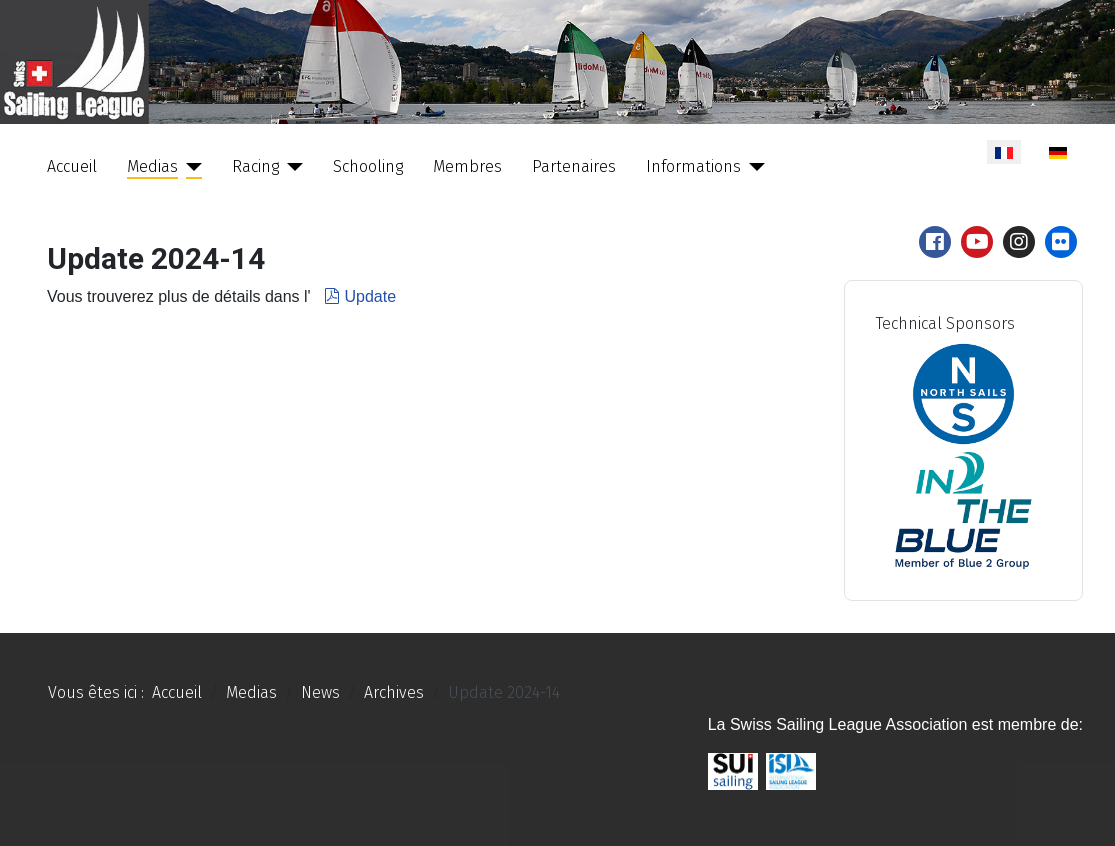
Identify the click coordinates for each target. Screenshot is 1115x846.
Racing (255, 166)
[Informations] (753, 167)
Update (358, 296)
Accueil (72, 166)
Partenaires (574, 166)
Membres (467, 166)
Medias (152, 166)
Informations (693, 166)
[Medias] (190, 167)
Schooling (368, 166)
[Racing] (291, 167)
